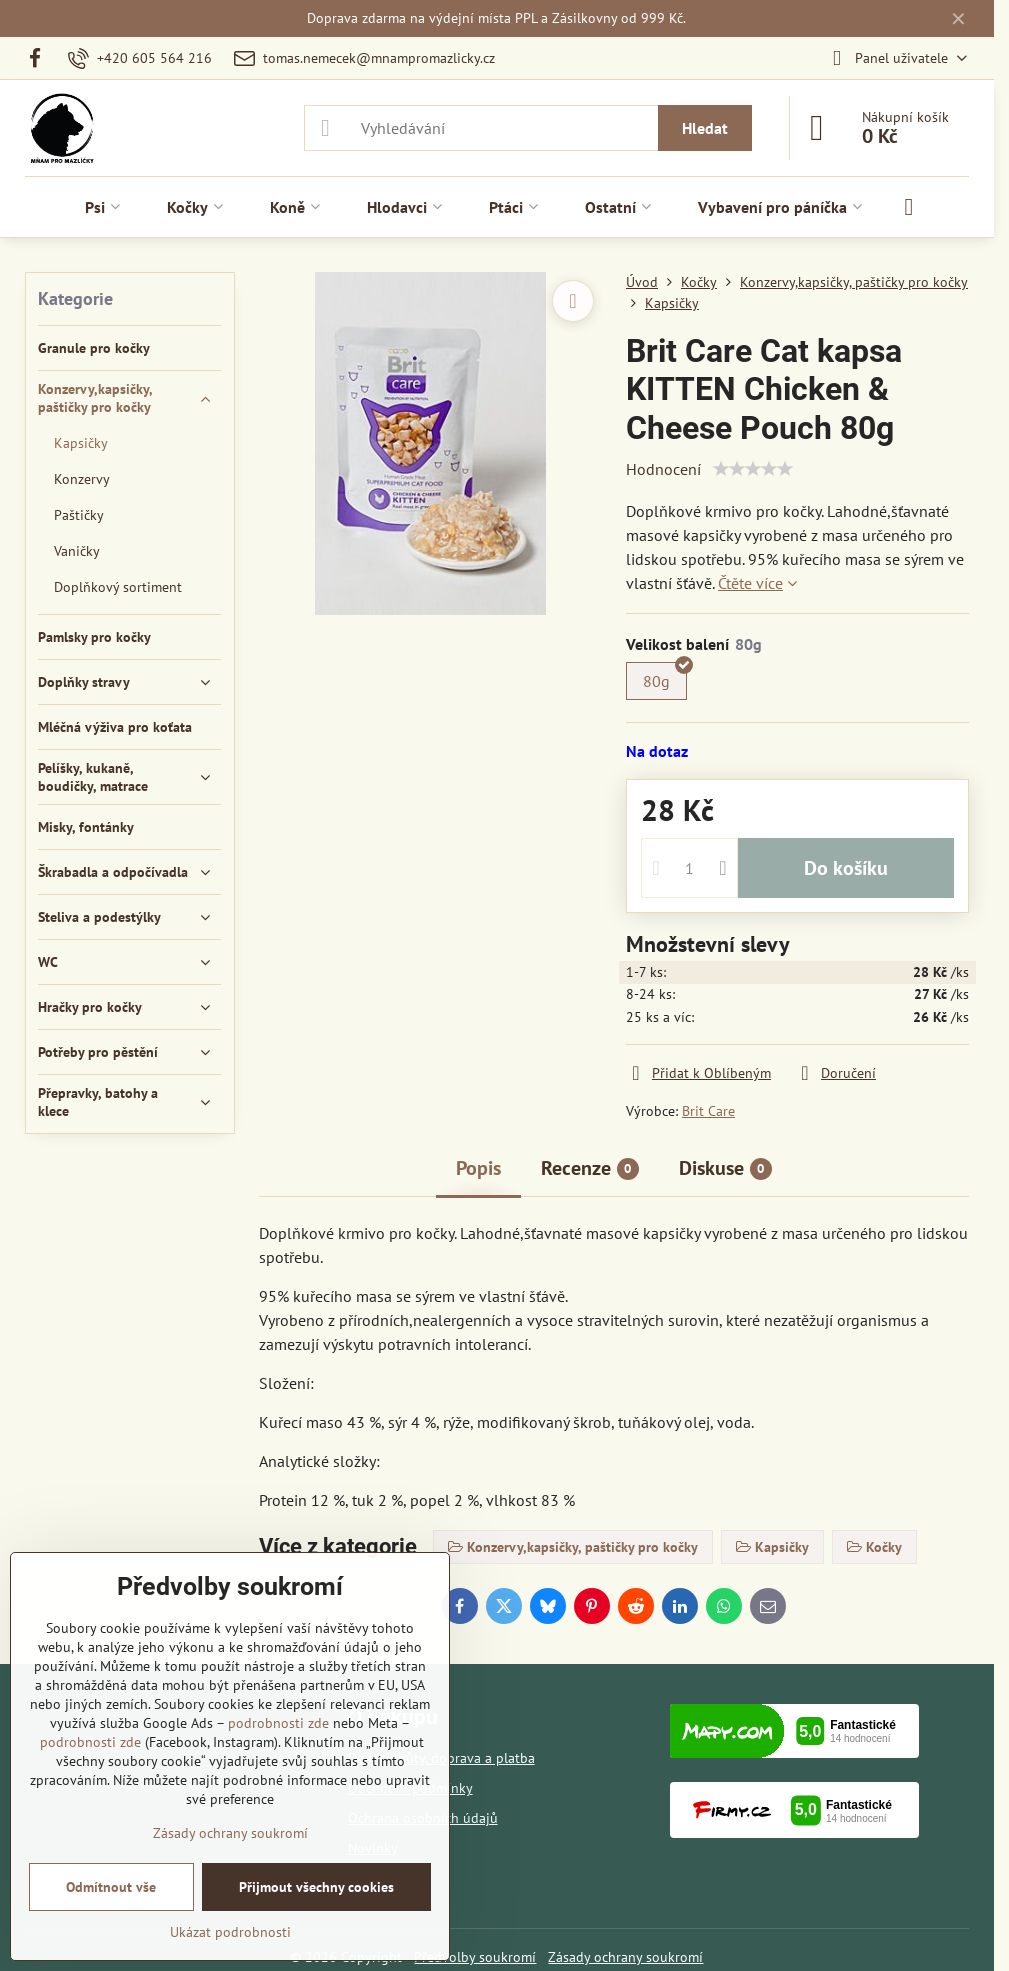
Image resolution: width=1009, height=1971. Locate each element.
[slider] (753, 469)
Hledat (705, 128)
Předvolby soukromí (475, 1957)
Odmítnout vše (111, 1887)
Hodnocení (663, 469)
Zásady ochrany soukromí (625, 1957)
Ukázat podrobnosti (230, 1932)
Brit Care (708, 1111)
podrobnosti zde (278, 1723)
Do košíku (846, 868)
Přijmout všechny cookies (316, 1887)
